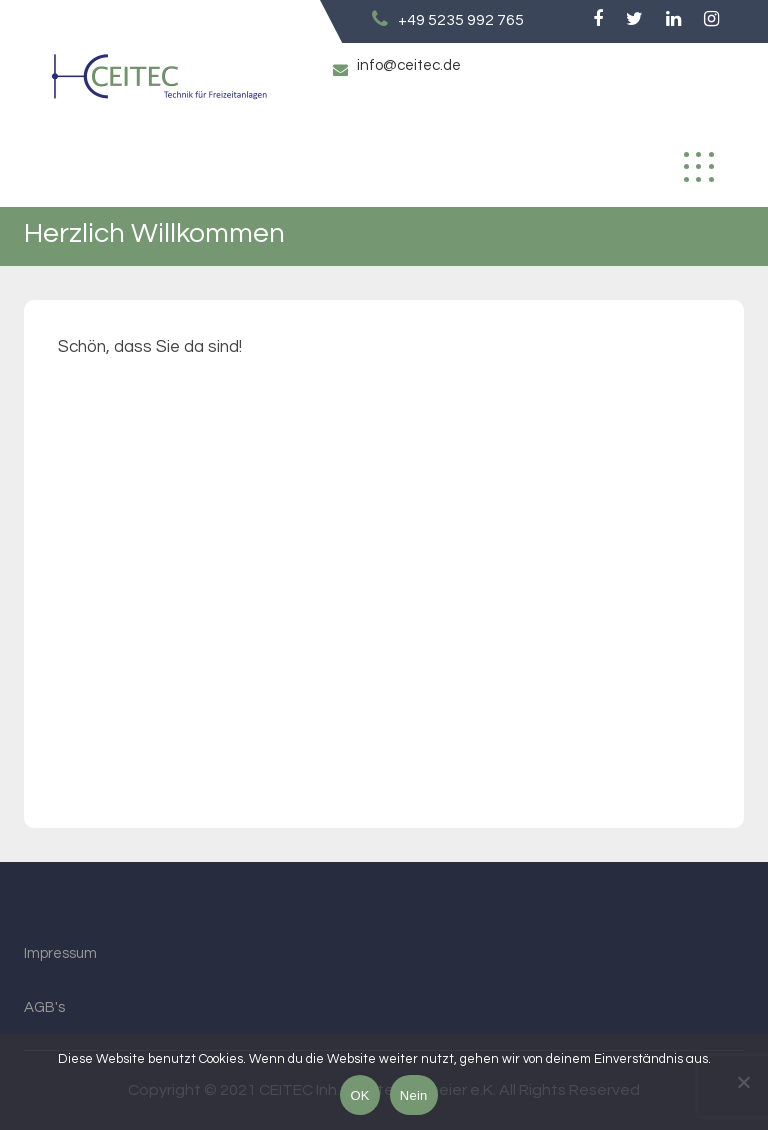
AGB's (44, 1007)
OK (359, 1095)
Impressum (60, 953)
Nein (414, 1095)
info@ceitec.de (409, 65)
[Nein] (743, 1082)
